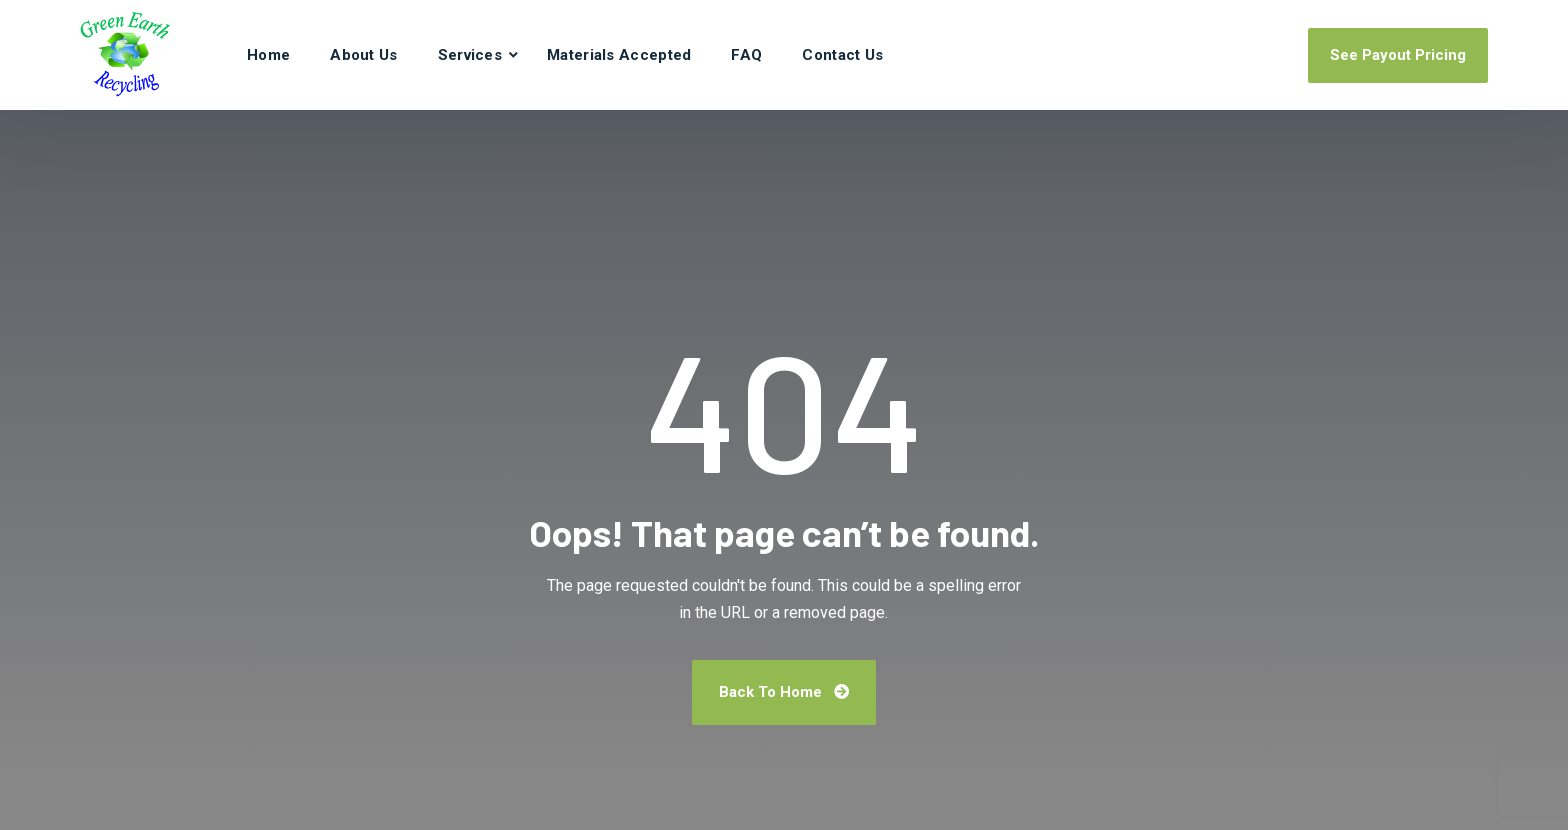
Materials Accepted (619, 55)
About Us (363, 55)
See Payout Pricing (1398, 55)
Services (470, 55)
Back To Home (784, 692)
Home (268, 55)
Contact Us (842, 55)
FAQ (746, 55)
